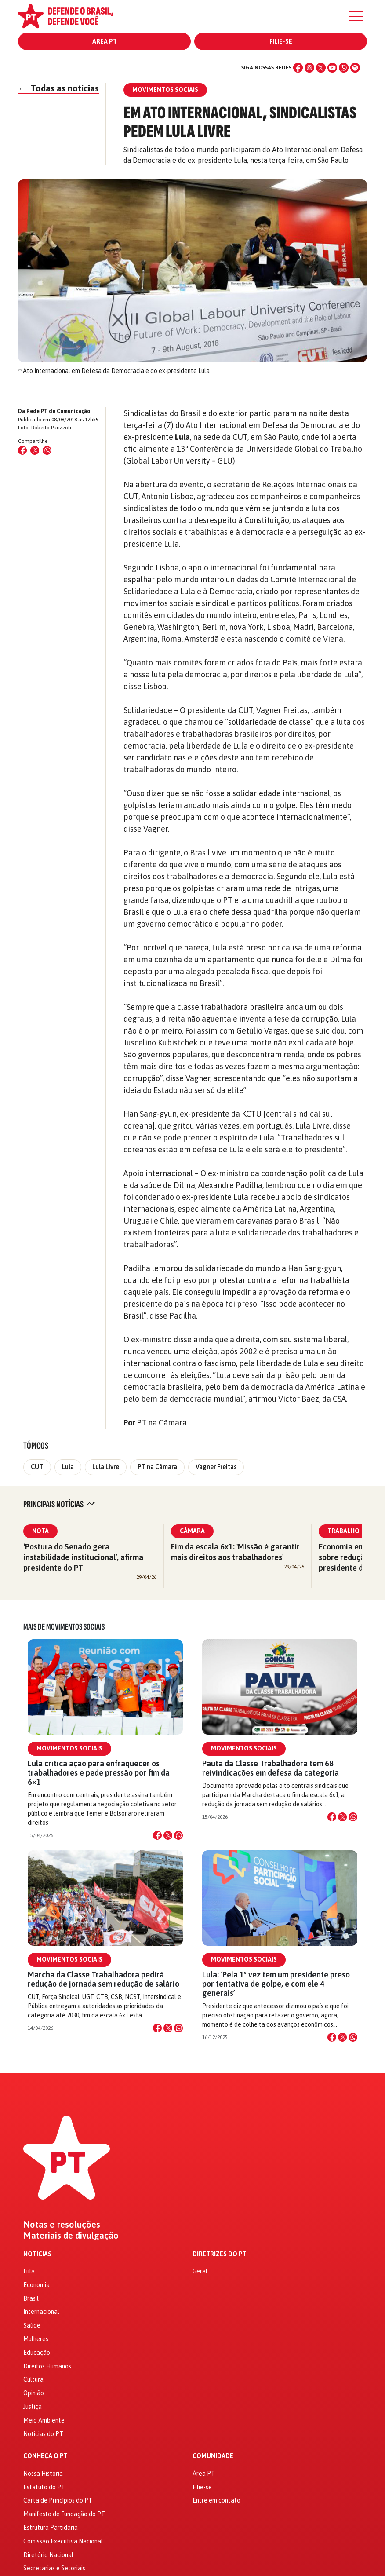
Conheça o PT (45, 2456)
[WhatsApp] (344, 68)
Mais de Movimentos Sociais (64, 1627)
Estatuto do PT (44, 2487)
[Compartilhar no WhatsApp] (47, 450)
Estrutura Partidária (50, 2527)
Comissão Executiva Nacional (63, 2541)
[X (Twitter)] (321, 68)
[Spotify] (355, 68)
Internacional (41, 2311)
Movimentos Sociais (69, 1748)
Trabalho (343, 1531)
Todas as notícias (58, 88)
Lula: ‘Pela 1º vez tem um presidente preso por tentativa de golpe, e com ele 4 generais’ (276, 1984)
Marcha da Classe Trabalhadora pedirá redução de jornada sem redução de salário (103, 1979)
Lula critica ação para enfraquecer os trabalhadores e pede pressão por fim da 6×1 (99, 1773)
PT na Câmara (162, 1422)
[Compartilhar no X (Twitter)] (34, 450)
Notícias (37, 2254)
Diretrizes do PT (219, 2254)
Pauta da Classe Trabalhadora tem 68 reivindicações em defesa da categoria (270, 1768)
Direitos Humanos (47, 2366)
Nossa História (43, 2473)
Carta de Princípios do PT (57, 2500)
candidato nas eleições (176, 757)
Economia (36, 2284)
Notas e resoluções (61, 2224)
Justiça (32, 2406)
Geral (199, 2271)
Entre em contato (216, 2500)
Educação (36, 2352)
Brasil (31, 2298)
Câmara (192, 1531)
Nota (40, 1531)
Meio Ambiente (44, 2420)
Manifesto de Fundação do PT (64, 2514)
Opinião (33, 2393)
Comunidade (212, 2456)
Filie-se (280, 41)
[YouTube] (332, 68)
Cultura (33, 2379)
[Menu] (356, 16)
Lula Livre (105, 1466)
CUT (37, 1466)
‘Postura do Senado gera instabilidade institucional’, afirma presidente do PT (83, 1557)
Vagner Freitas (216, 1466)
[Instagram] (309, 68)
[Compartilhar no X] (167, 1835)
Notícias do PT (43, 2433)
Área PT (104, 41)
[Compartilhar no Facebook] (22, 450)
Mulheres (35, 2338)
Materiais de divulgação (71, 2235)
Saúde (31, 2325)
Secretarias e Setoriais (54, 2568)
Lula (68, 1466)
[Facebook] (298, 68)
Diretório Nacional (48, 2554)
